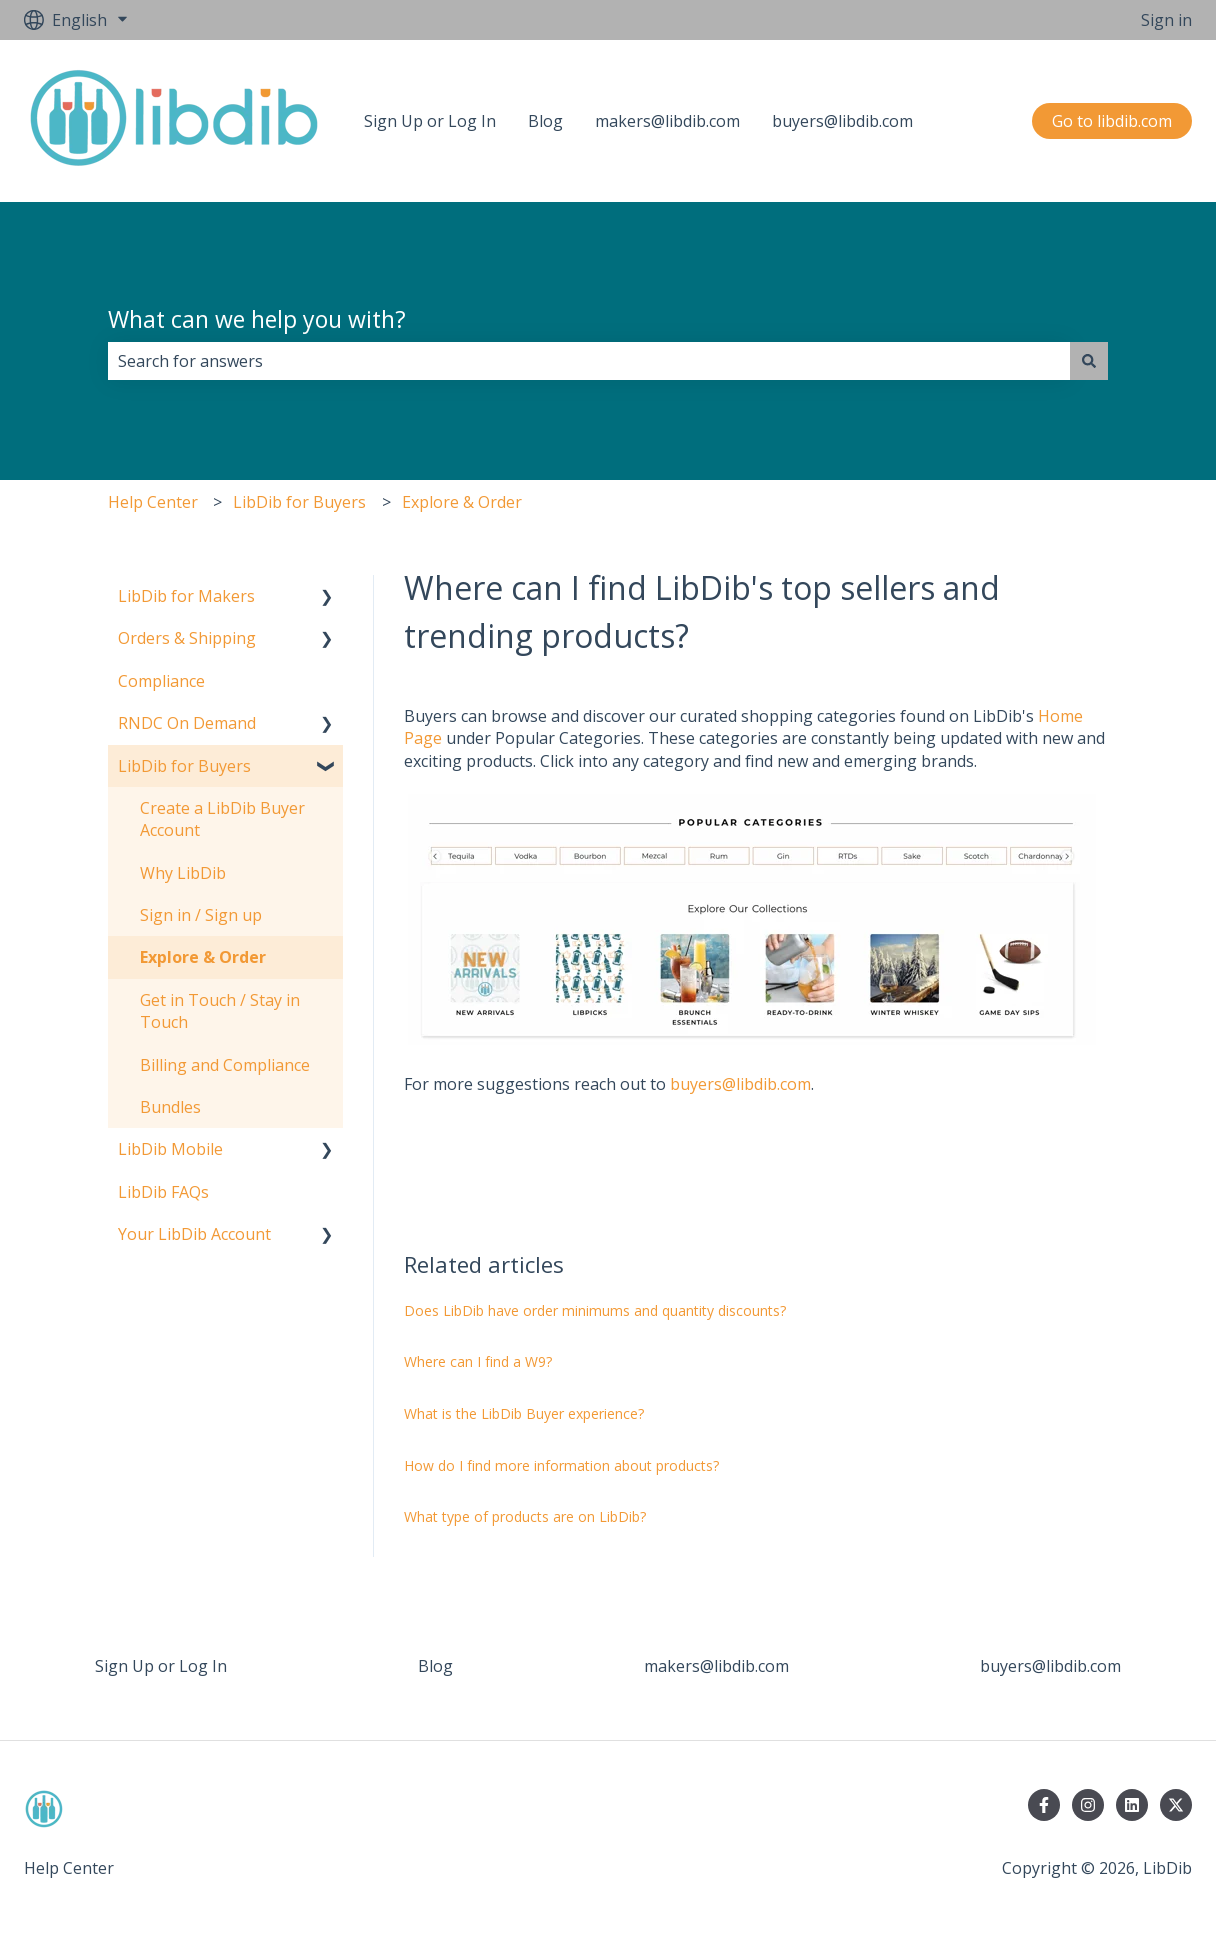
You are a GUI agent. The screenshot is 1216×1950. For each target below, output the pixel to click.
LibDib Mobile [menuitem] (170, 1149)
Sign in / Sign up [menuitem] (201, 915)
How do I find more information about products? (561, 1465)
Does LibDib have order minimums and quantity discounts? (595, 1310)
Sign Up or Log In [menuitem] (161, 1666)
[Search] (1089, 361)
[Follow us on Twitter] (1176, 1805)
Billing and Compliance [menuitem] (225, 1065)
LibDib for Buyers (299, 502)
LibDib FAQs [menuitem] (163, 1192)
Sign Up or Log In (430, 121)
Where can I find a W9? (478, 1361)
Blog (545, 121)
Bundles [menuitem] (170, 1107)
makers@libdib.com (667, 121)
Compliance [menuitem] (161, 681)
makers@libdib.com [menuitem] (716, 1666)
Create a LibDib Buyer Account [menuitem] (222, 819)
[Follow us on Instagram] (1088, 1805)
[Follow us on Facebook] (1044, 1805)
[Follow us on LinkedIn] (1132, 1805)
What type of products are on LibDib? (527, 1516)
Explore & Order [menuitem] (203, 957)
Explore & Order (462, 502)
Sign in (1166, 20)
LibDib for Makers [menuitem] (186, 596)
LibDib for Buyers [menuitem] (184, 766)
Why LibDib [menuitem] (183, 873)
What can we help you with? (257, 319)
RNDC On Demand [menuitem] (187, 723)
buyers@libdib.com (842, 121)
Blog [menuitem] (435, 1666)
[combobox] (589, 361)
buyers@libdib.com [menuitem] (1050, 1666)
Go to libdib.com (1112, 121)
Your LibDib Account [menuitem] (194, 1234)
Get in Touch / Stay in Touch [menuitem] (220, 1011)
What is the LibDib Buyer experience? (524, 1413)
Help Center (153, 502)
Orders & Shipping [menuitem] (187, 638)
